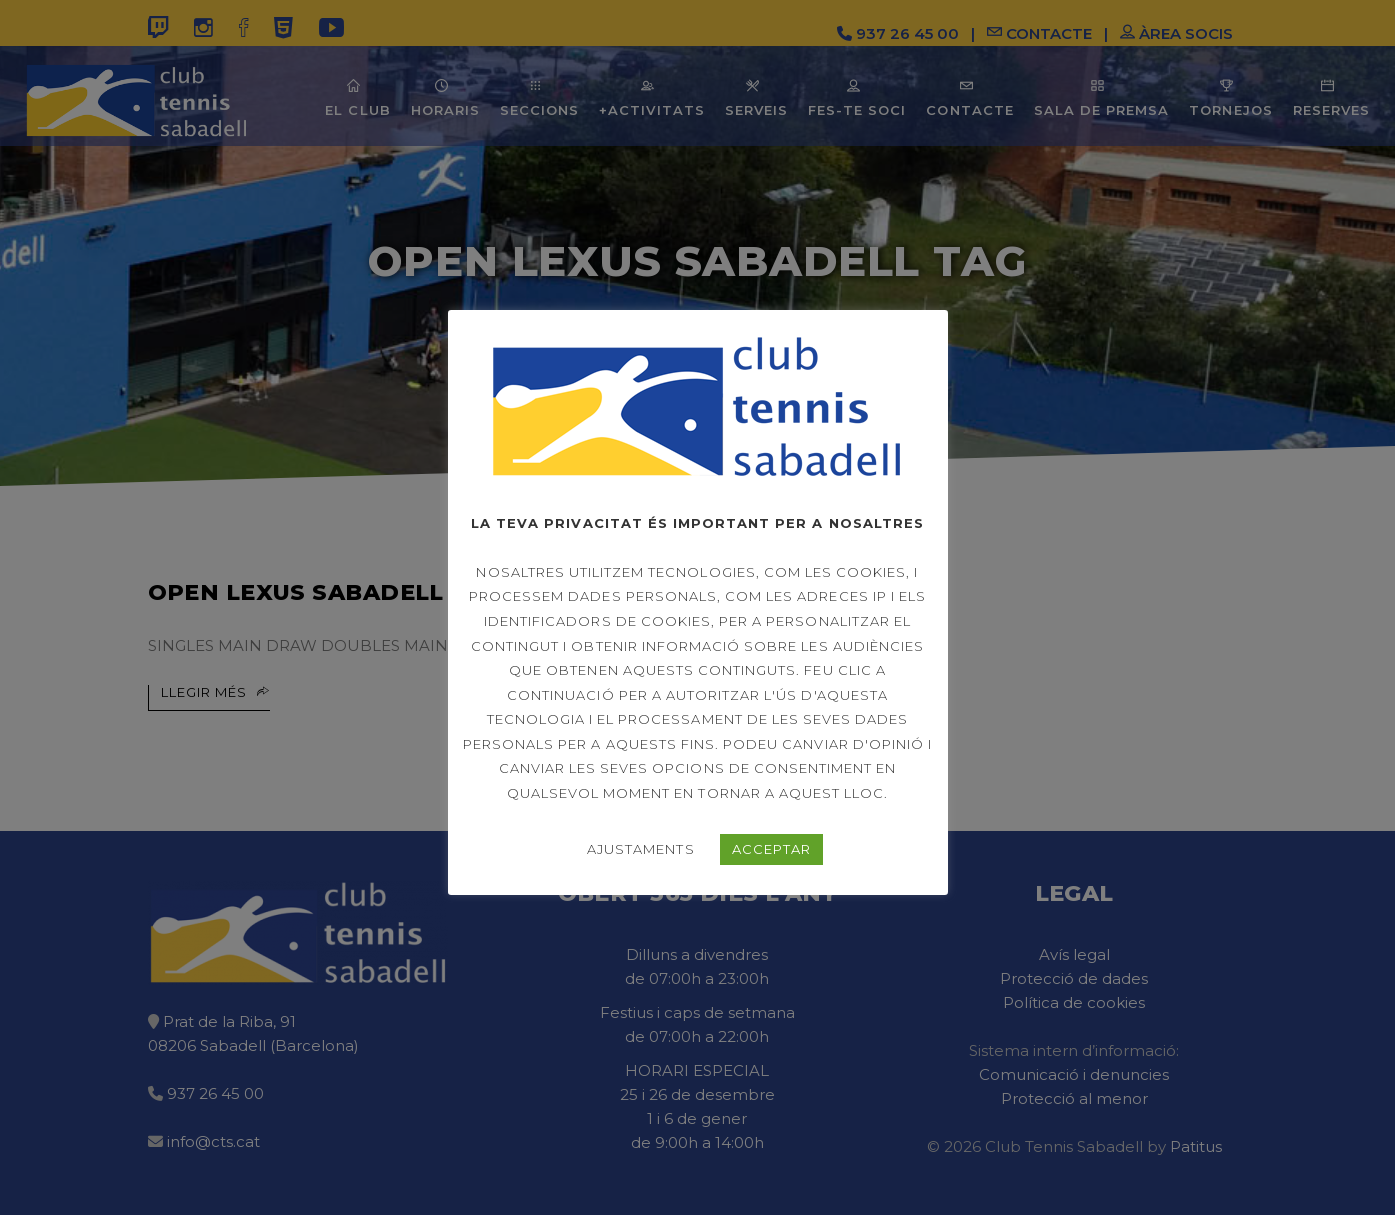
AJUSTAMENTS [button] (640, 849)
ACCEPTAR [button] (771, 849)
